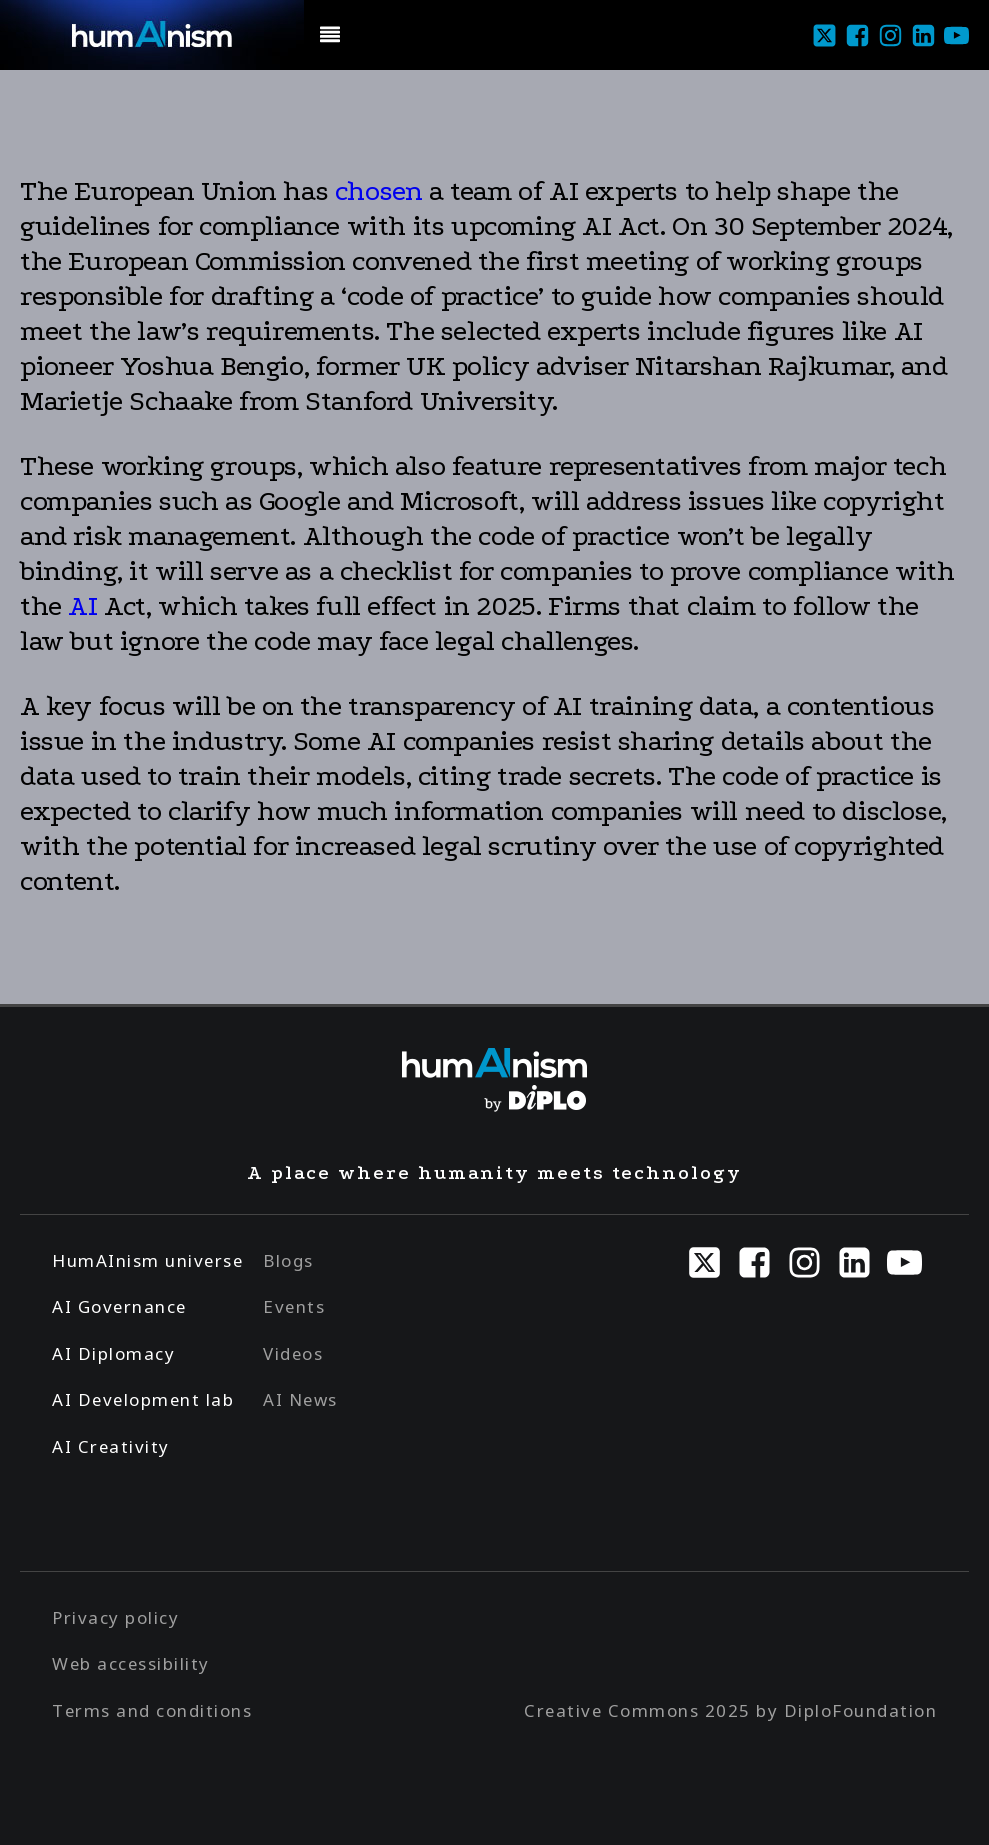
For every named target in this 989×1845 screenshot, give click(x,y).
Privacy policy (115, 1617)
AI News (300, 1399)
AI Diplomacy (113, 1353)
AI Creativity (111, 1446)
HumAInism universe (147, 1260)
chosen (379, 191)
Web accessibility (131, 1663)
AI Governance (119, 1306)
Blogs (288, 1260)
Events (294, 1306)
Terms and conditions (152, 1710)
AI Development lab (143, 1399)
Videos (293, 1353)
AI (82, 606)
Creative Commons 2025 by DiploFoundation (730, 1710)
